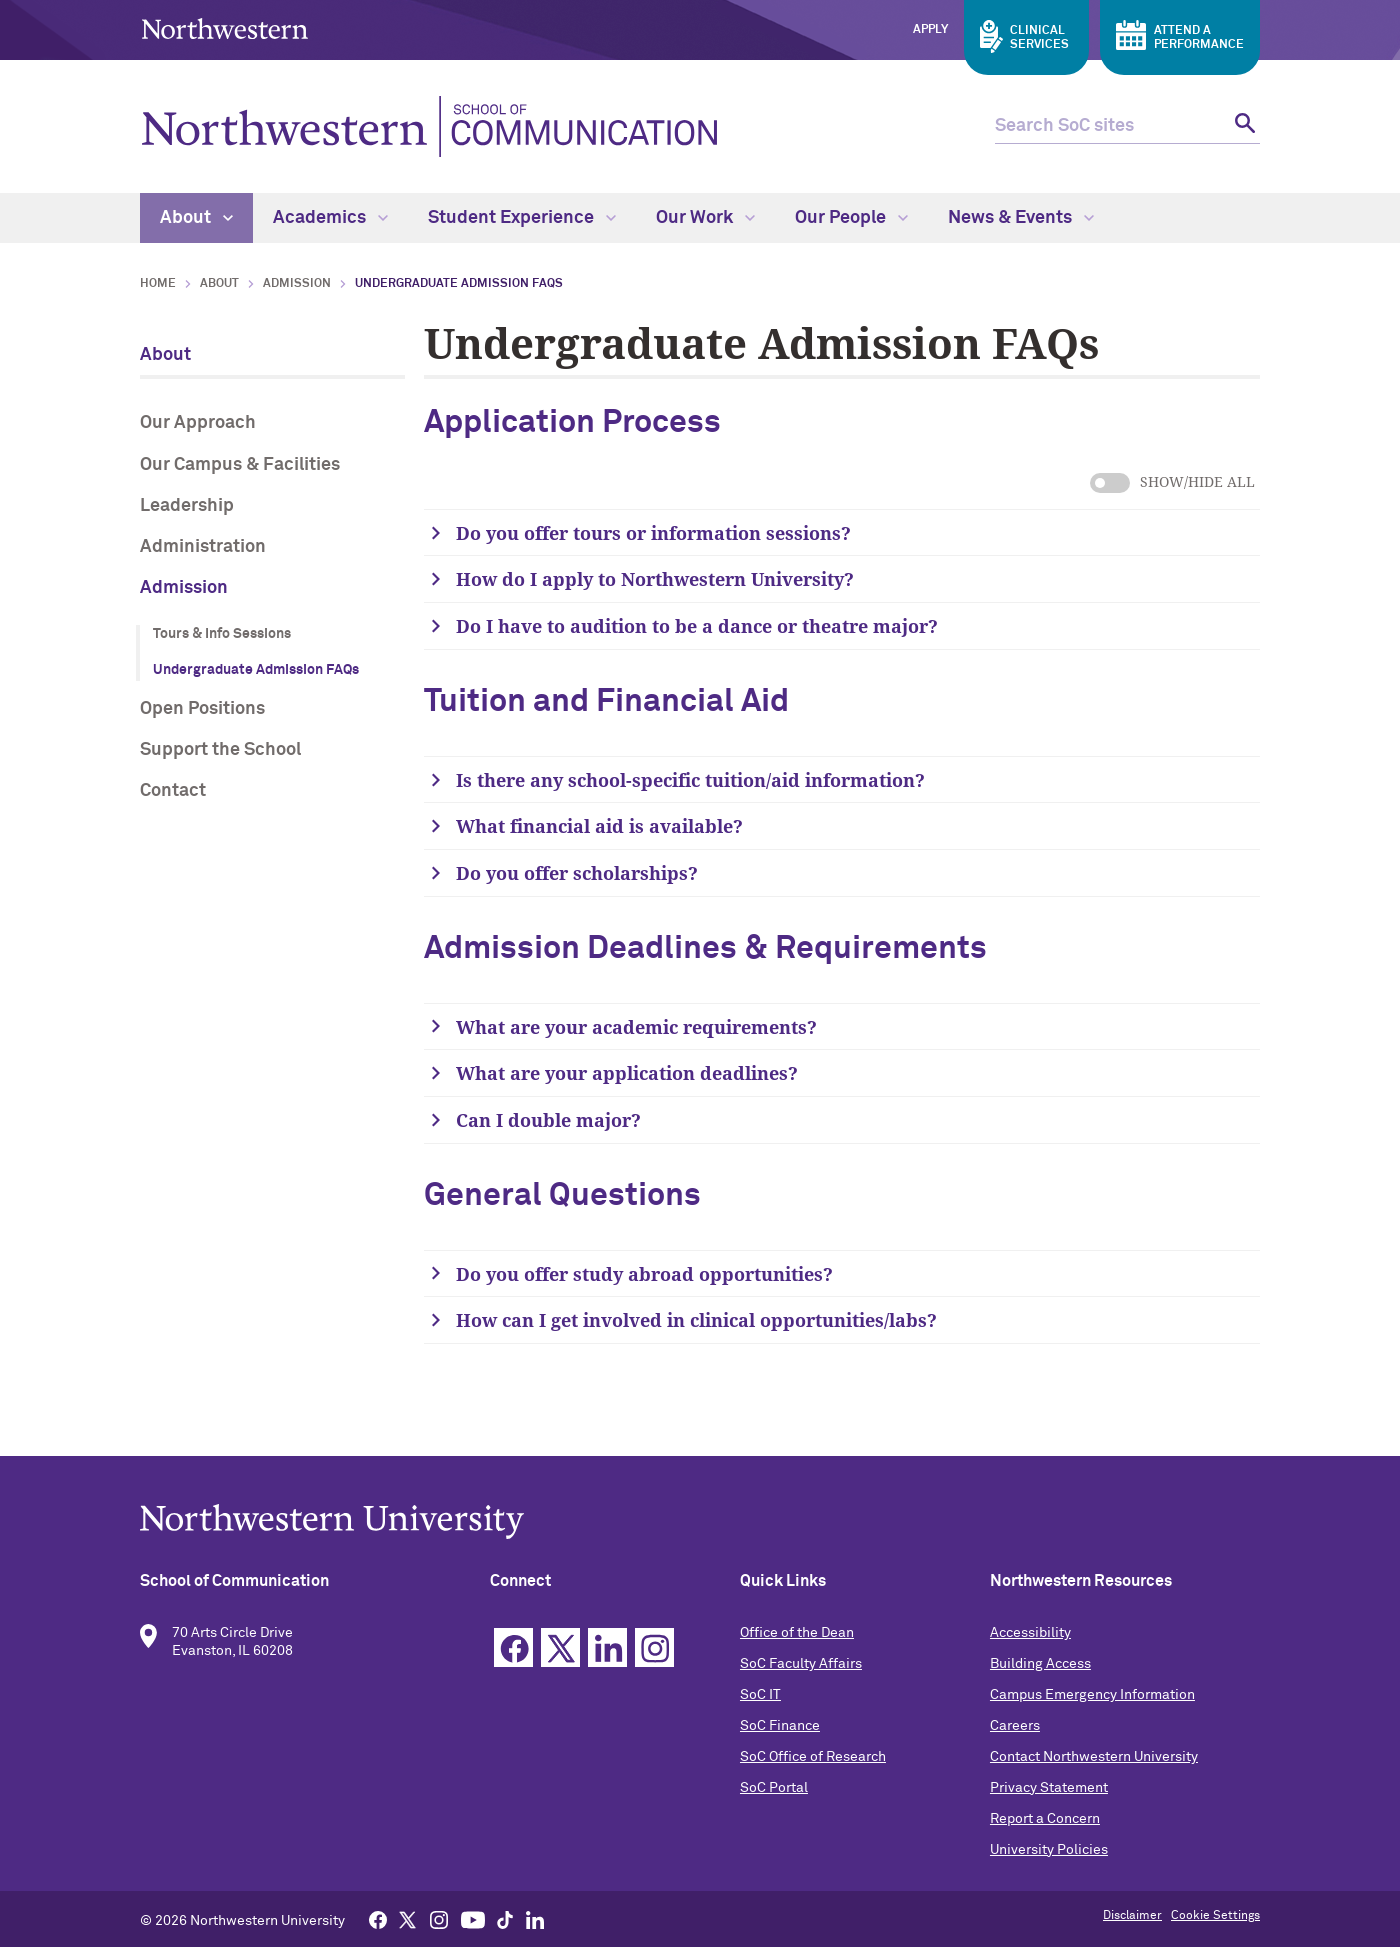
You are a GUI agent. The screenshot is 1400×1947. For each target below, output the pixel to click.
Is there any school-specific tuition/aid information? (690, 780)
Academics (330, 218)
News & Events (1021, 218)
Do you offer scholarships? (577, 873)
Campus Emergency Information (1092, 1695)
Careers (1015, 1726)
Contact (173, 791)
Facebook (513, 1647)
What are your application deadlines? (627, 1073)
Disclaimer (1132, 1916)
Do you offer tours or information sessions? (653, 533)
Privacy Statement (1049, 1788)
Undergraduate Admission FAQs (256, 670)
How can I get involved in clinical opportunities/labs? (699, 1320)
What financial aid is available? (599, 826)
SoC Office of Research (813, 1757)
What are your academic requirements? (636, 1027)
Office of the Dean (797, 1633)
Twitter (560, 1647)
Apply (930, 30)
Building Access (1040, 1664)
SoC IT (760, 1695)
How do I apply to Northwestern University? (655, 579)
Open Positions (202, 709)
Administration (203, 547)
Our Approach (198, 423)
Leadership (187, 506)
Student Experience (522, 218)
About (196, 218)
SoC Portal (774, 1788)
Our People (851, 218)
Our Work (705, 218)
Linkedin (607, 1647)
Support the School (220, 750)
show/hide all (1110, 483)
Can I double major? (551, 1120)
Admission (297, 284)
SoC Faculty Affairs (801, 1664)
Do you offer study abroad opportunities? (647, 1274)
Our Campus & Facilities (240, 465)
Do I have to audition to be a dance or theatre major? (697, 626)
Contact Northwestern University (1094, 1757)
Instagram (654, 1647)
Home (158, 284)
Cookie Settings (1215, 1916)
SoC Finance (780, 1726)
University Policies (1049, 1850)
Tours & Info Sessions (222, 634)
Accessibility (1030, 1633)
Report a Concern (1045, 1819)
